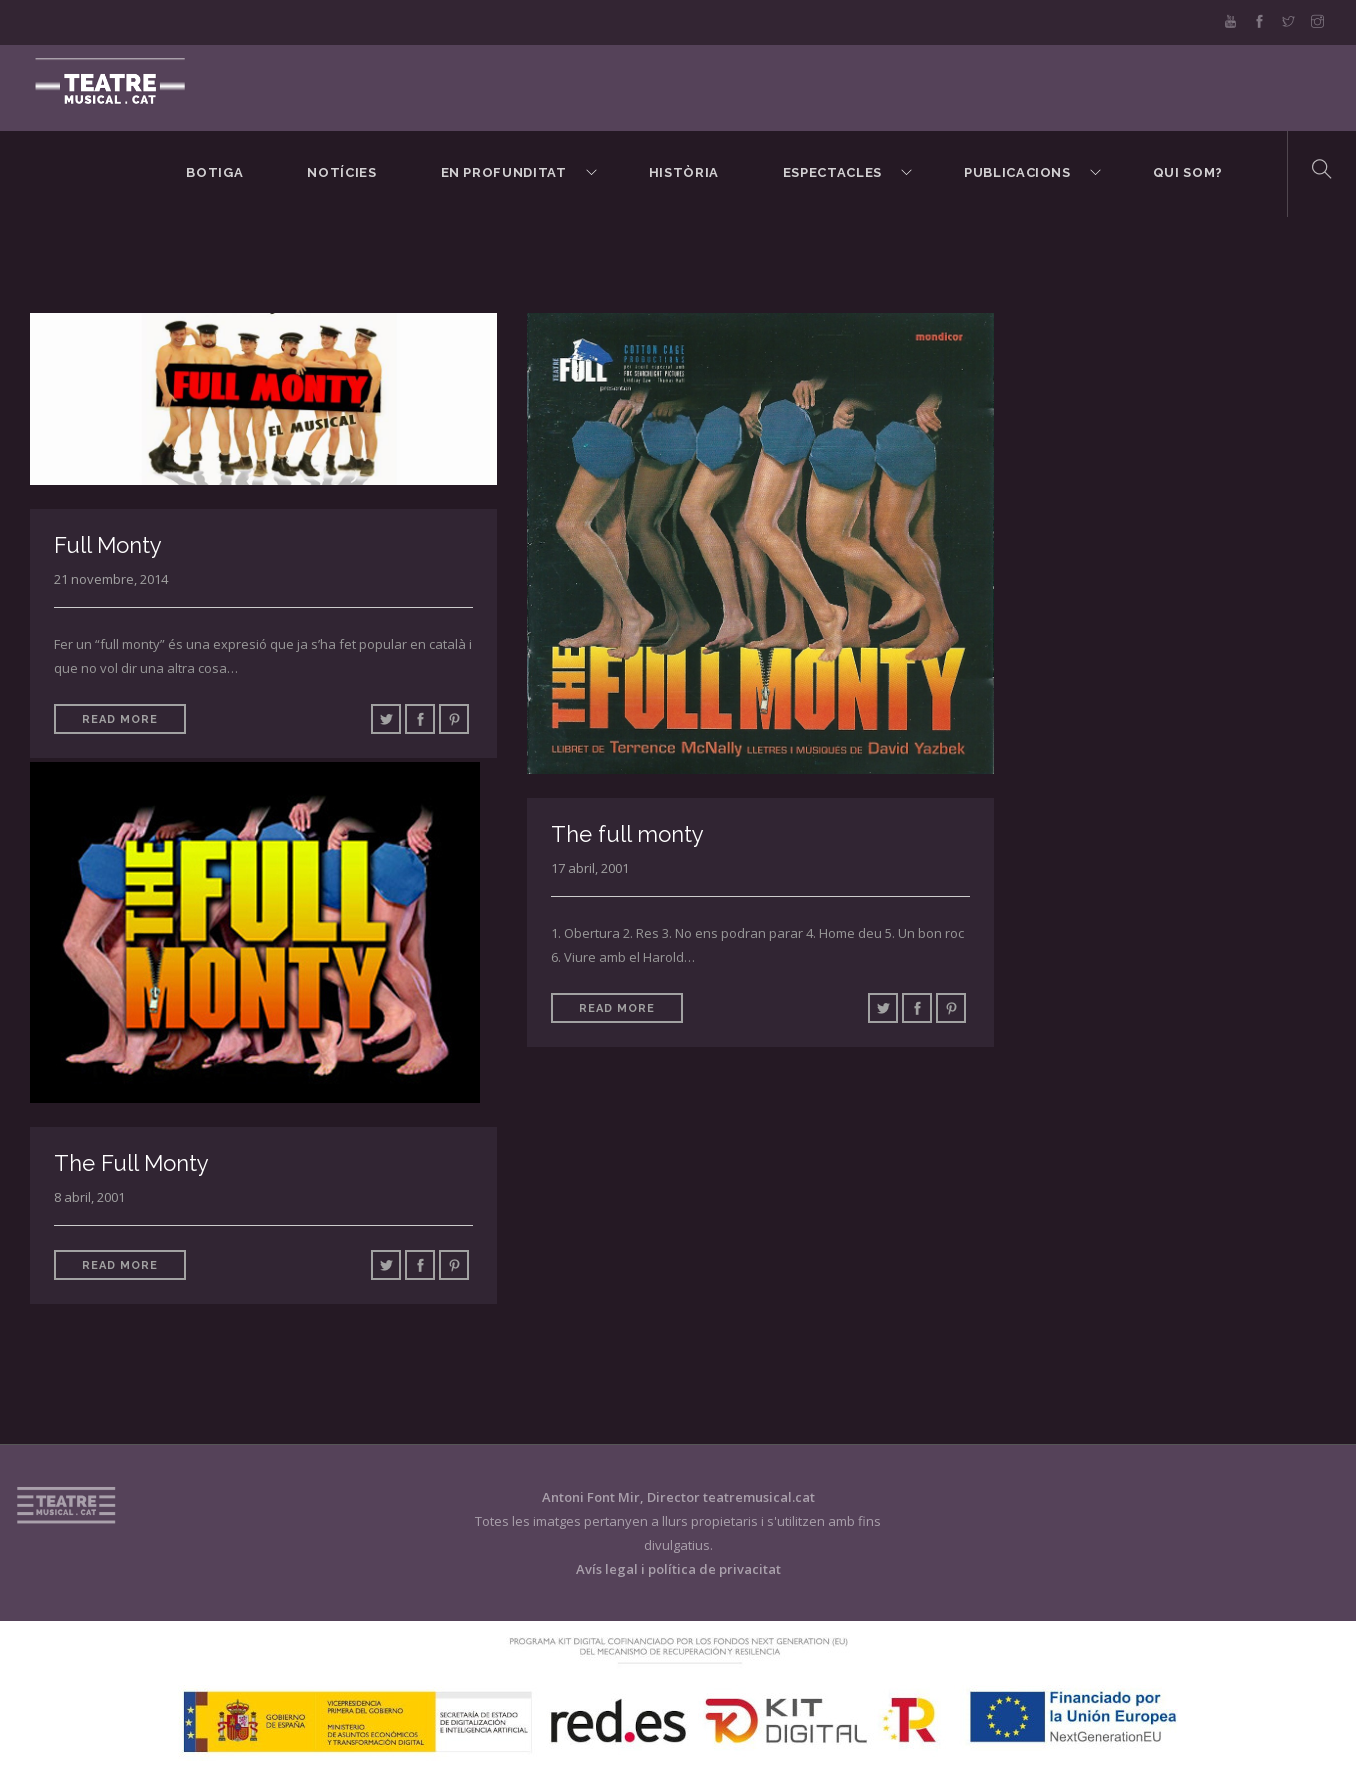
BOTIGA (214, 172)
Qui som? (1188, 172)
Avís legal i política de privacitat (678, 1569)
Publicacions (1017, 172)
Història (684, 172)
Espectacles (832, 172)
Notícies (341, 172)
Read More (120, 719)
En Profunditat (504, 172)
